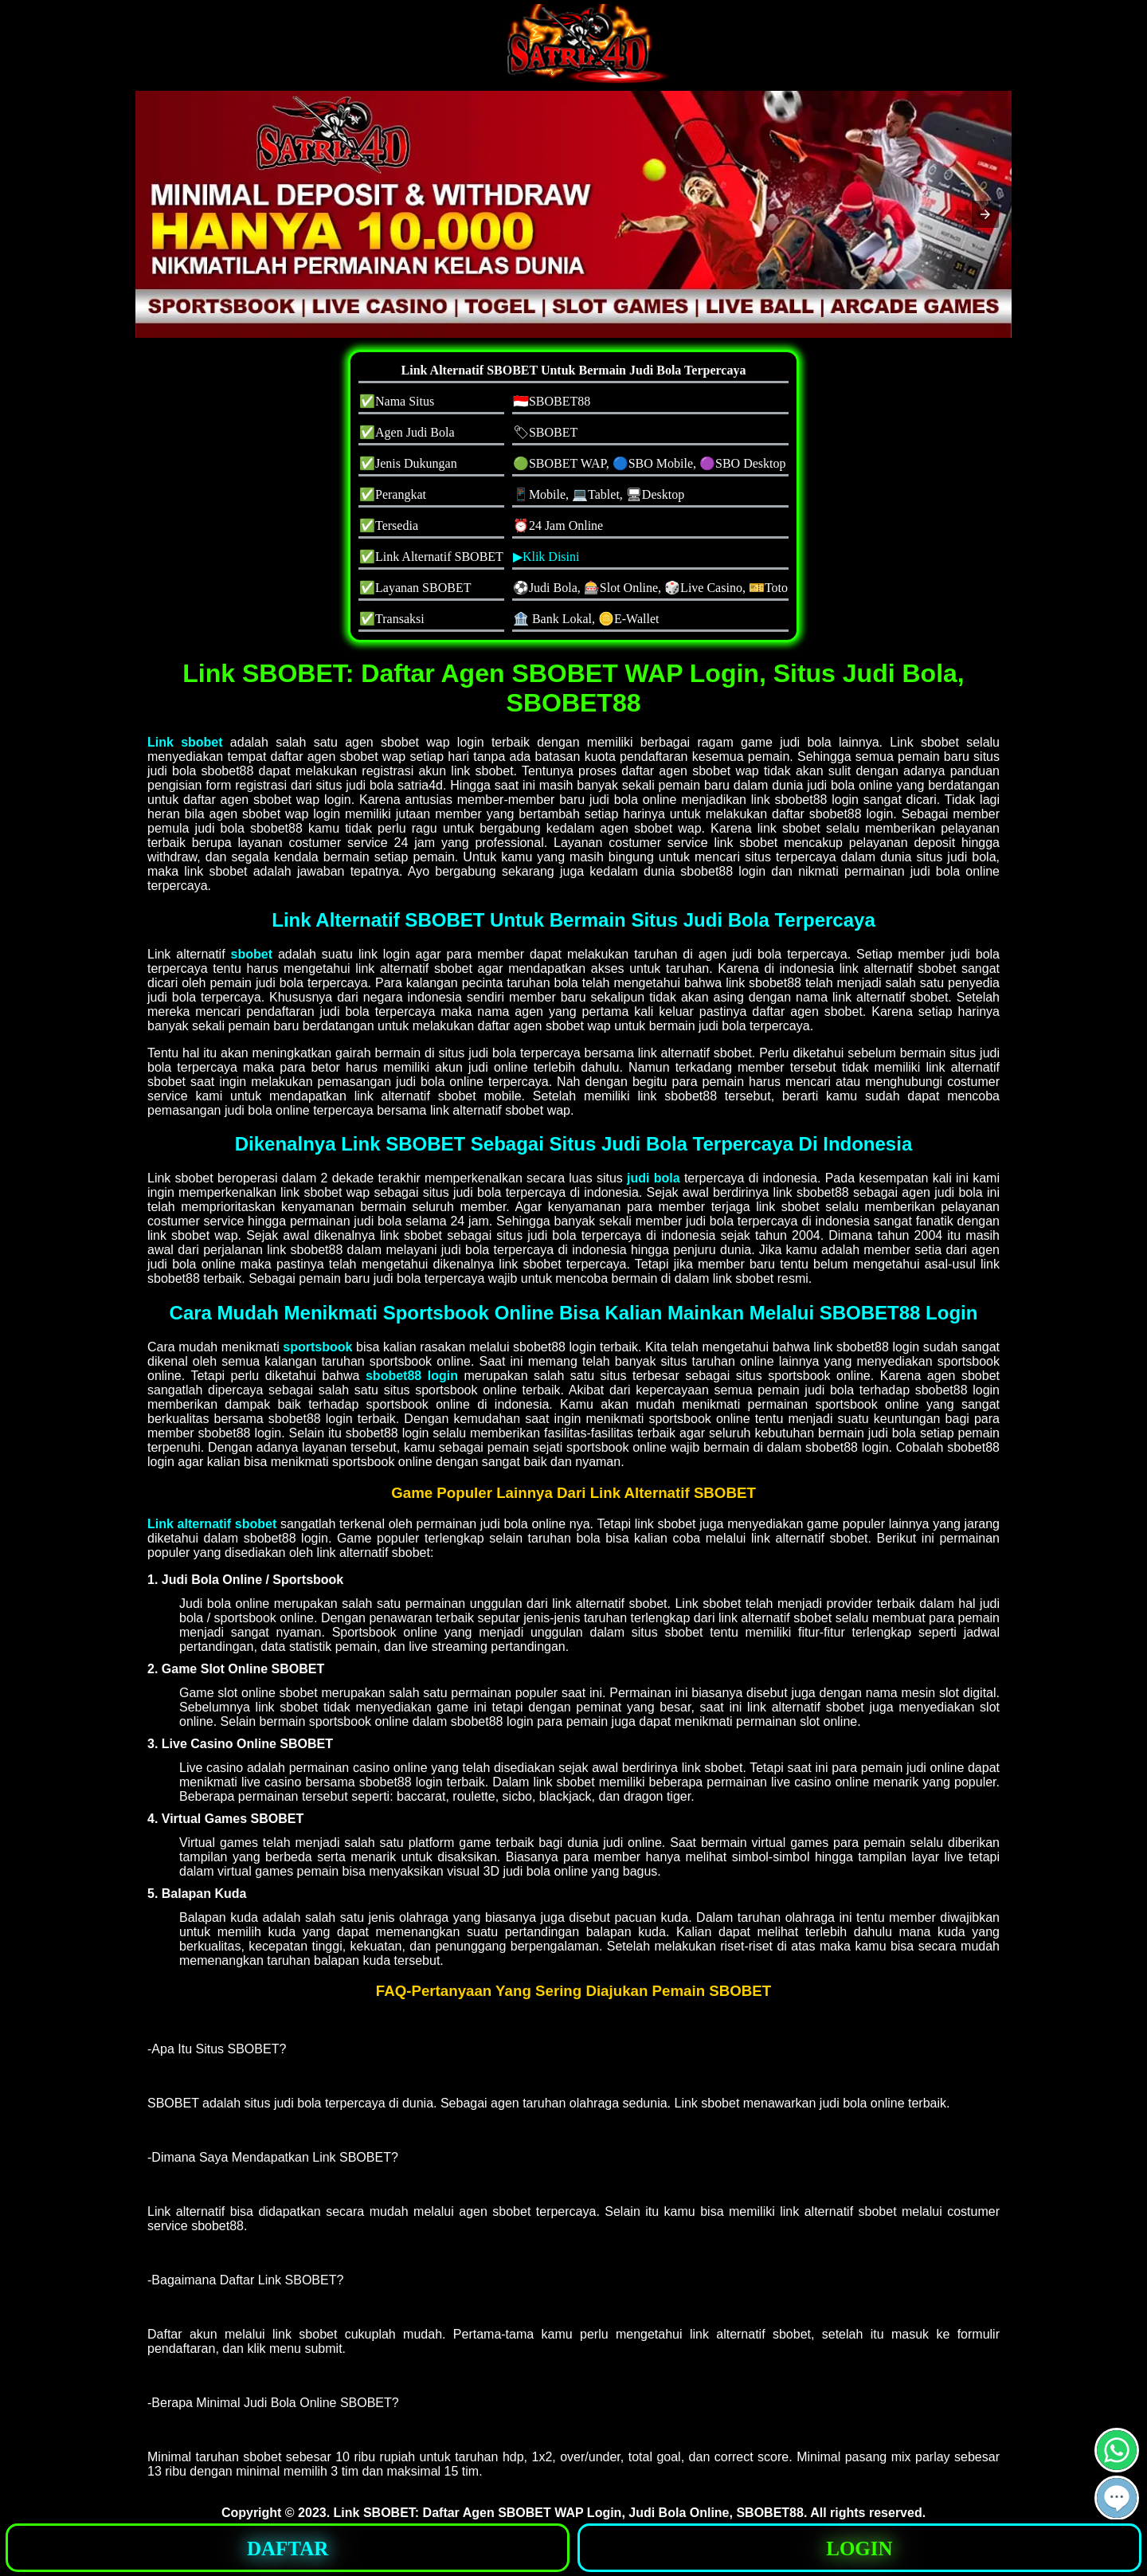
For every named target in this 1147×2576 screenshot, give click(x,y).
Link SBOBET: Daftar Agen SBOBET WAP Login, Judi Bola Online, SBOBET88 (569, 2512)
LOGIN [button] (859, 2548)
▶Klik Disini (546, 556)
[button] (985, 214)
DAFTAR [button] (287, 2548)
